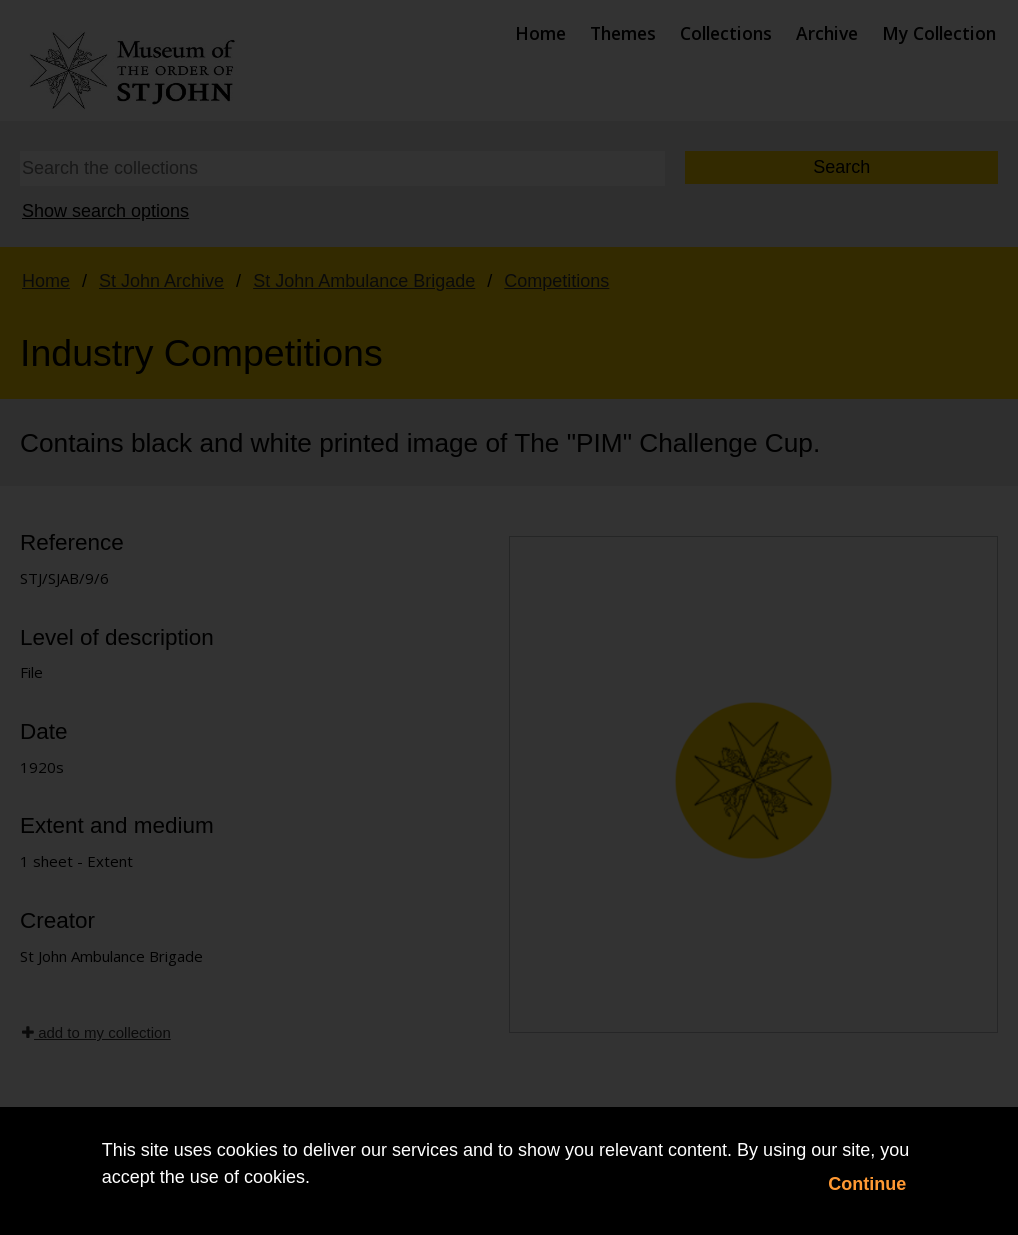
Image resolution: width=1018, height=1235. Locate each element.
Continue (867, 1184)
